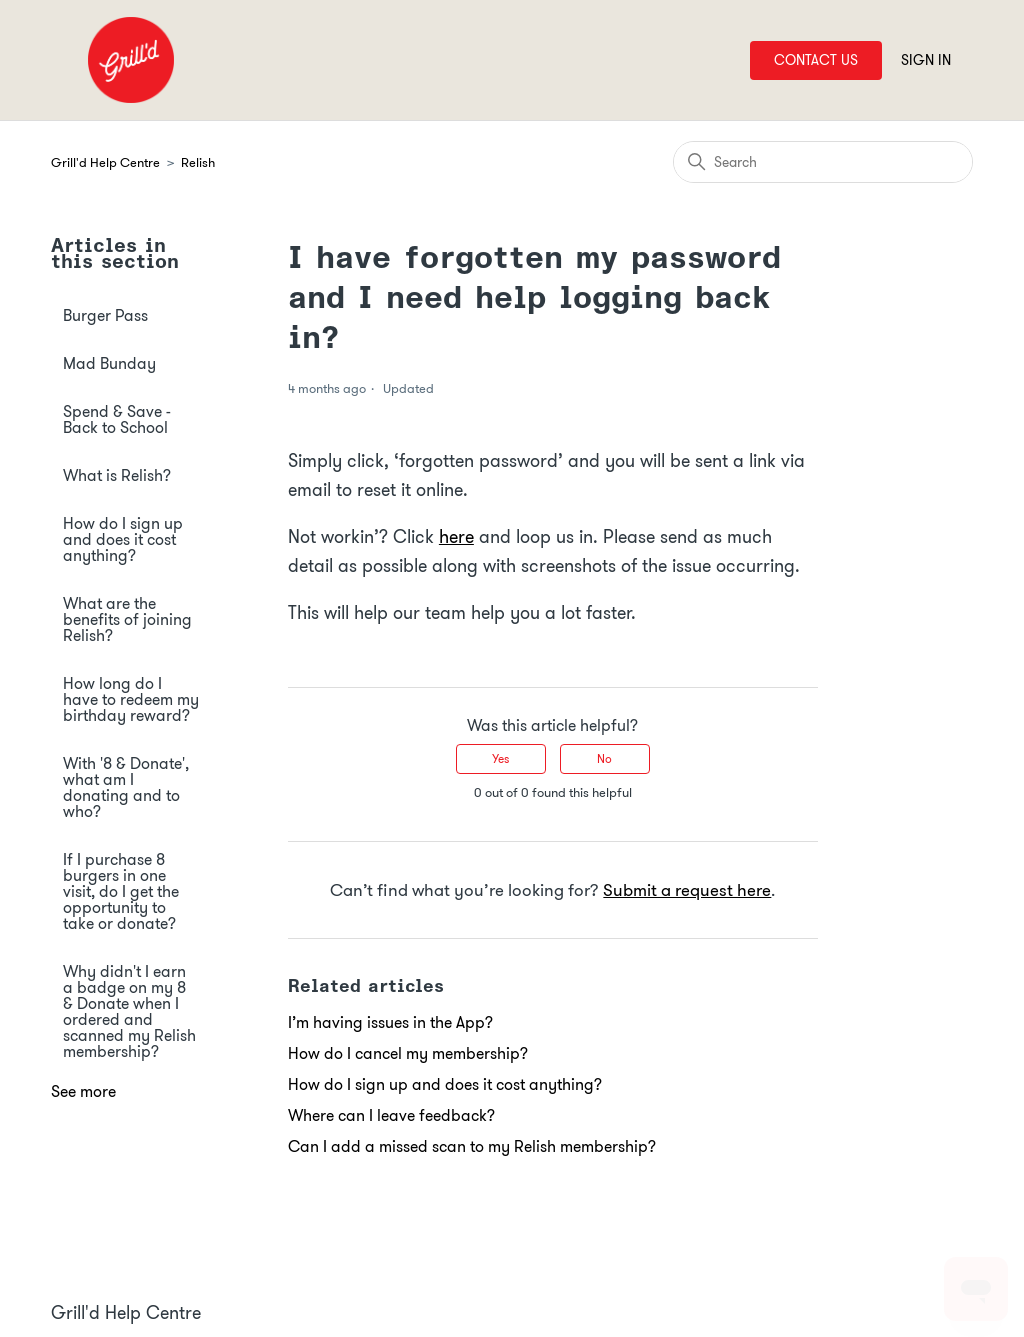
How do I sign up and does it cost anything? (123, 539)
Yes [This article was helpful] (500, 758)
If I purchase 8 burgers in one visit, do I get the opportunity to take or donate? (121, 891)
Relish (198, 162)
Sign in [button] (926, 60)
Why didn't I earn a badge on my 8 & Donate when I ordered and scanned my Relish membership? (129, 1011)
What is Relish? (117, 475)
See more (83, 1091)
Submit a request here (687, 890)
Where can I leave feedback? (391, 1115)
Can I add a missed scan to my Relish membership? (472, 1146)
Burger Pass (105, 315)
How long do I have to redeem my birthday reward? (131, 699)
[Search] (823, 162)
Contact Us (816, 60)
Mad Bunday (109, 363)
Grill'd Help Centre (105, 162)
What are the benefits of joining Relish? (127, 619)
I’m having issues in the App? (390, 1022)
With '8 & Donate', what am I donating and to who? (126, 787)
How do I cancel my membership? (408, 1053)
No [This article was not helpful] (604, 758)
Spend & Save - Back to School (117, 419)
